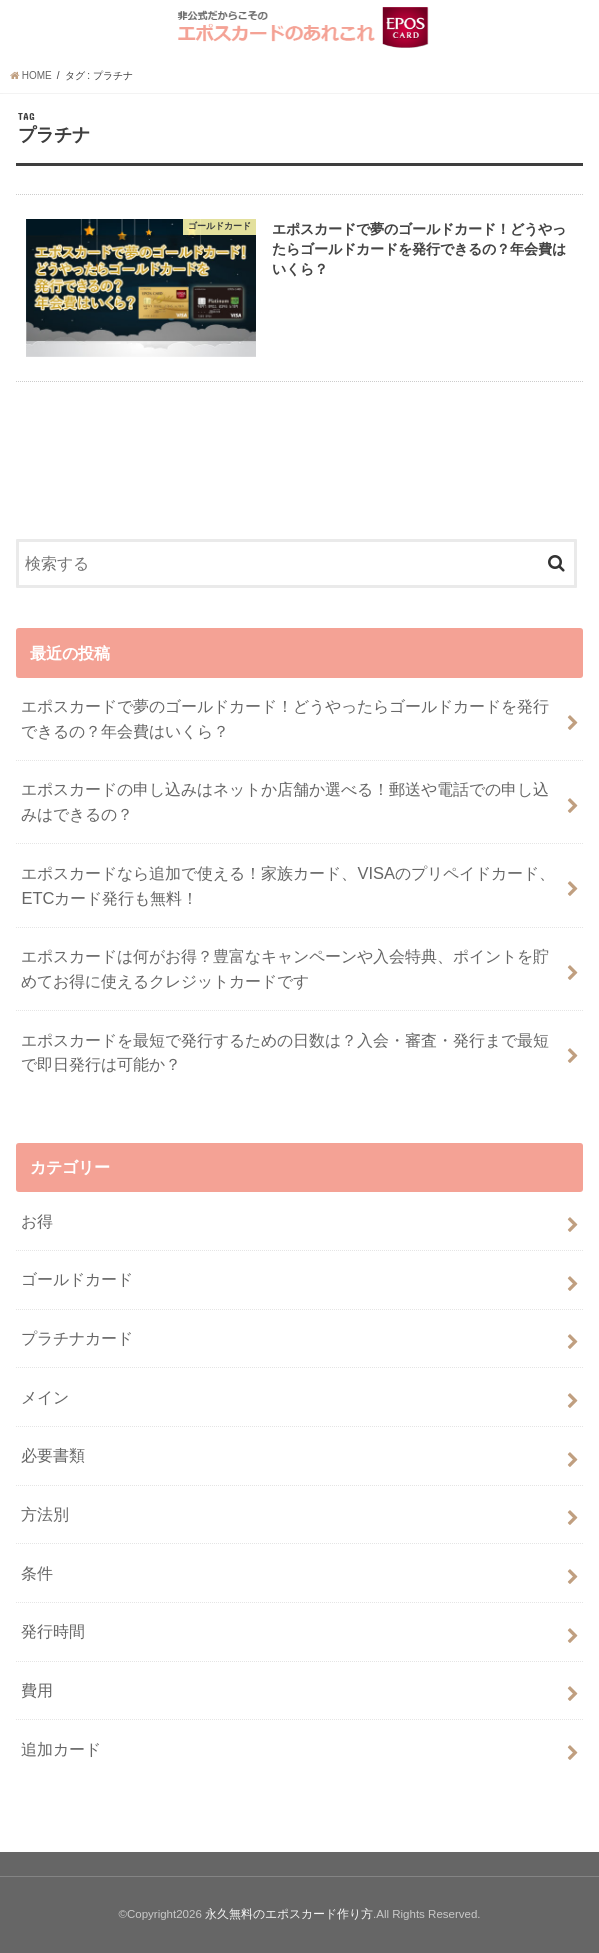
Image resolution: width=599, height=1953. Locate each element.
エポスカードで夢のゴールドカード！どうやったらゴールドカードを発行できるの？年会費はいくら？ (285, 718)
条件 (37, 1573)
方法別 (45, 1514)
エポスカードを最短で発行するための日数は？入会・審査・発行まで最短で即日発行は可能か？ (285, 1052)
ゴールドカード (77, 1279)
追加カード (61, 1749)
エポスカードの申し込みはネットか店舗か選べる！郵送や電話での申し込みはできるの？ (285, 801)
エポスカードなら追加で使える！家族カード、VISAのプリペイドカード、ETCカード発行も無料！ (288, 885)
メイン (45, 1397)
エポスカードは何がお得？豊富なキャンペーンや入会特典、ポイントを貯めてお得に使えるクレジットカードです (285, 968)
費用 (37, 1690)
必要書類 (53, 1455)
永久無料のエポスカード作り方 (289, 1914)
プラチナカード (77, 1338)
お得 (37, 1221)
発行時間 (53, 1631)
